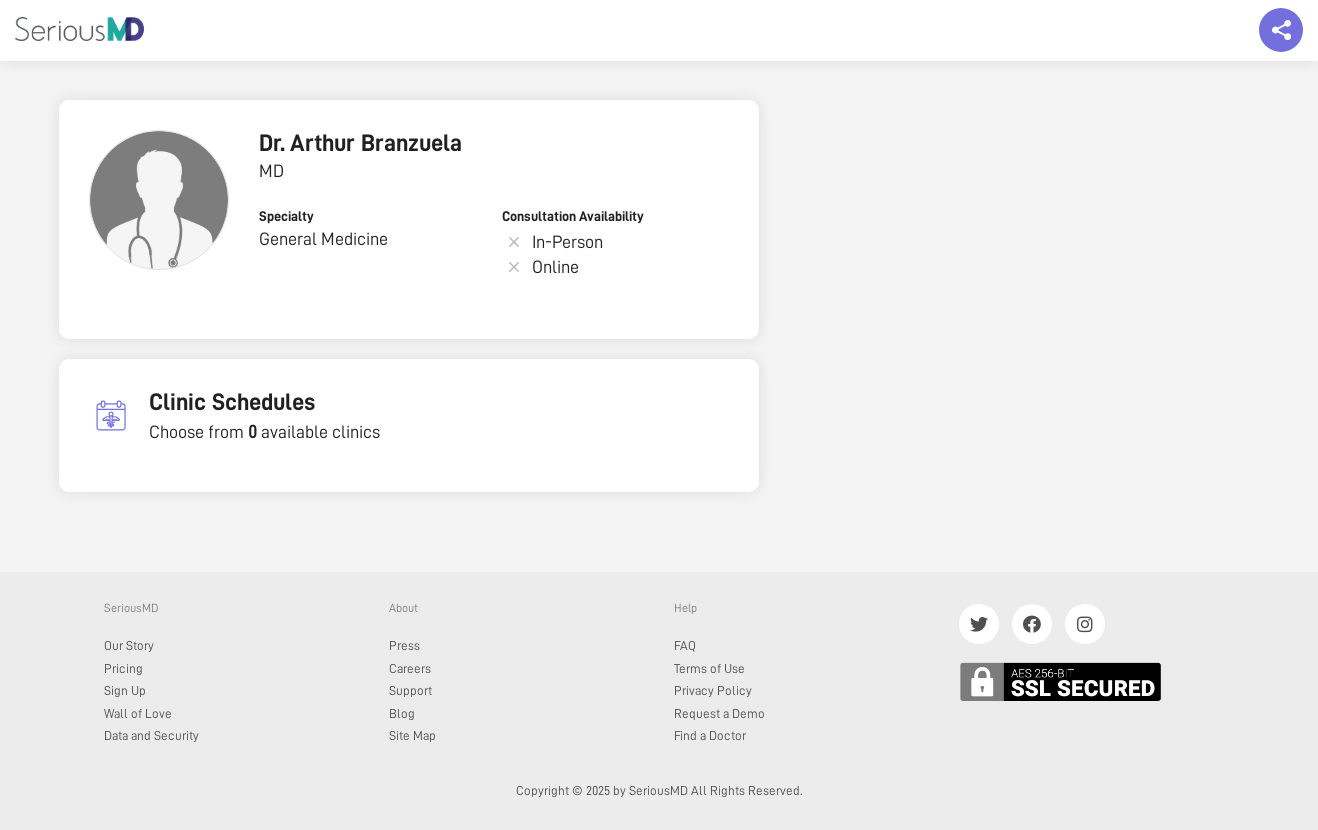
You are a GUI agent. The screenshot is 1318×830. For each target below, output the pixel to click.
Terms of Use (709, 668)
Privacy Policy (713, 690)
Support (410, 690)
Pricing (123, 668)
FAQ (685, 645)
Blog (402, 713)
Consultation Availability (573, 216)
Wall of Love (138, 713)
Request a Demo (719, 713)
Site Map (412, 735)
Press (404, 645)
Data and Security (151, 735)
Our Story (129, 645)
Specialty (286, 216)
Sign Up (125, 690)
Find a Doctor (710, 735)
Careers (410, 668)
